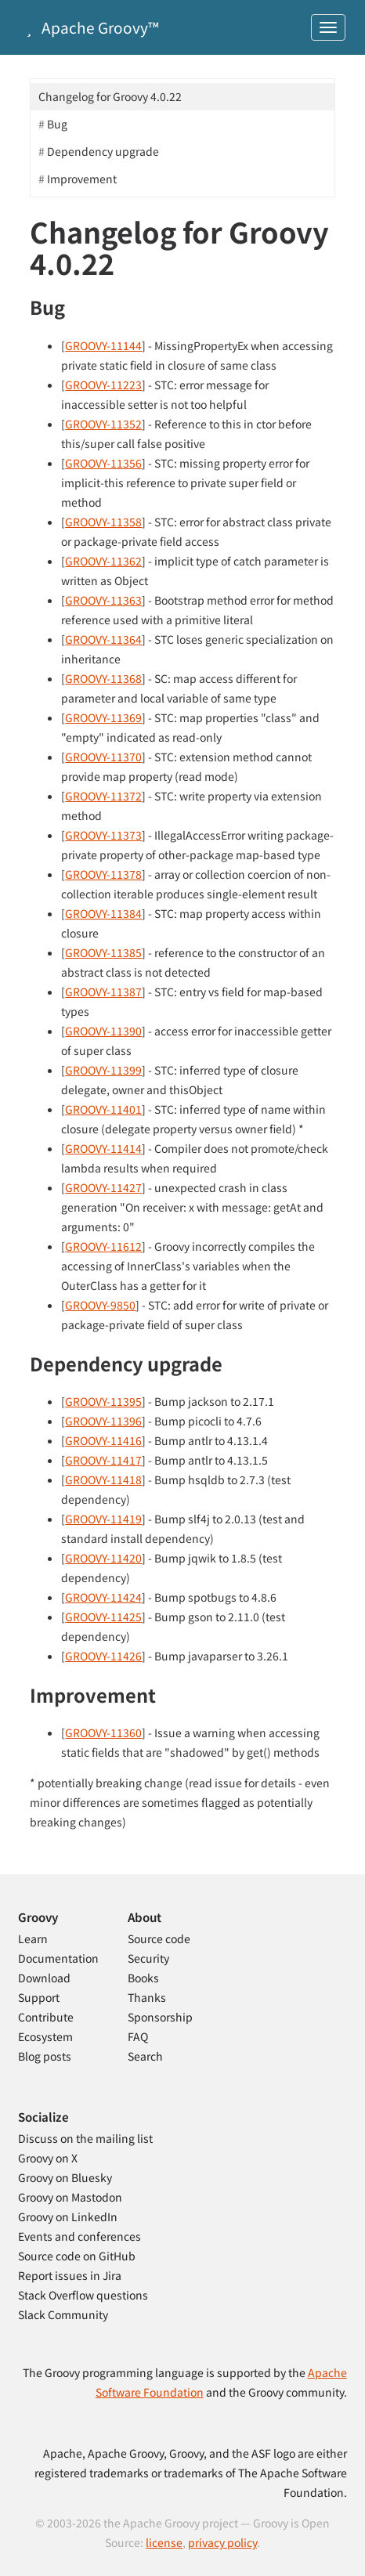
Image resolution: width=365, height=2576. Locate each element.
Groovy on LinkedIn (67, 2216)
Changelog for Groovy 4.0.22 (110, 96)
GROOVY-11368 (103, 678)
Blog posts (44, 2056)
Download (44, 1977)
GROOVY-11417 (103, 1460)
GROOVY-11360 (103, 1732)
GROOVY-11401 (103, 1109)
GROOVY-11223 (103, 384)
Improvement (82, 178)
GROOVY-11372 (103, 796)
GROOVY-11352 (103, 424)
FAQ (138, 2036)
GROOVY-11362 (103, 561)
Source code (159, 1938)
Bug (57, 124)
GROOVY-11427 (103, 1187)
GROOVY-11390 (103, 1031)
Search (145, 2056)
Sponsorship (160, 2017)
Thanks (147, 1997)
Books (143, 1977)
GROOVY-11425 (103, 1616)
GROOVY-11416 (103, 1440)
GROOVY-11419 (103, 1518)
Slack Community (63, 2314)
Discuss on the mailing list (85, 2138)
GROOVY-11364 (103, 639)
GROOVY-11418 (103, 1479)
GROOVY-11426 (103, 1656)
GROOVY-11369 (103, 717)
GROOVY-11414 (103, 1148)
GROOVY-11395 (103, 1401)
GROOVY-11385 (103, 952)
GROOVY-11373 (103, 835)
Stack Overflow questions (83, 2295)
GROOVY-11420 (103, 1558)
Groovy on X (48, 2158)
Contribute (46, 2017)
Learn (33, 1938)
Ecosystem (45, 2036)
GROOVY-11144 (103, 345)
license (164, 2542)
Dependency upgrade (103, 151)
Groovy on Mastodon (70, 2197)
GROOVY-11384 (103, 913)
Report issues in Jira (69, 2275)
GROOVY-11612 (103, 1246)
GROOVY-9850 (100, 1305)
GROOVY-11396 (103, 1421)
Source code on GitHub (77, 2255)
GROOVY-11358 (103, 521)
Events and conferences (79, 2236)
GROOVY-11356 (103, 463)
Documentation (58, 1958)
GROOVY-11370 (103, 756)
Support (39, 1997)
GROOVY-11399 (103, 1070)
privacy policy (222, 2542)
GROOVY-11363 (103, 600)
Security (148, 1958)
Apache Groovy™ (89, 27)
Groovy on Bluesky (65, 2177)
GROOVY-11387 (103, 991)
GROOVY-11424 (103, 1597)
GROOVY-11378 (103, 874)
